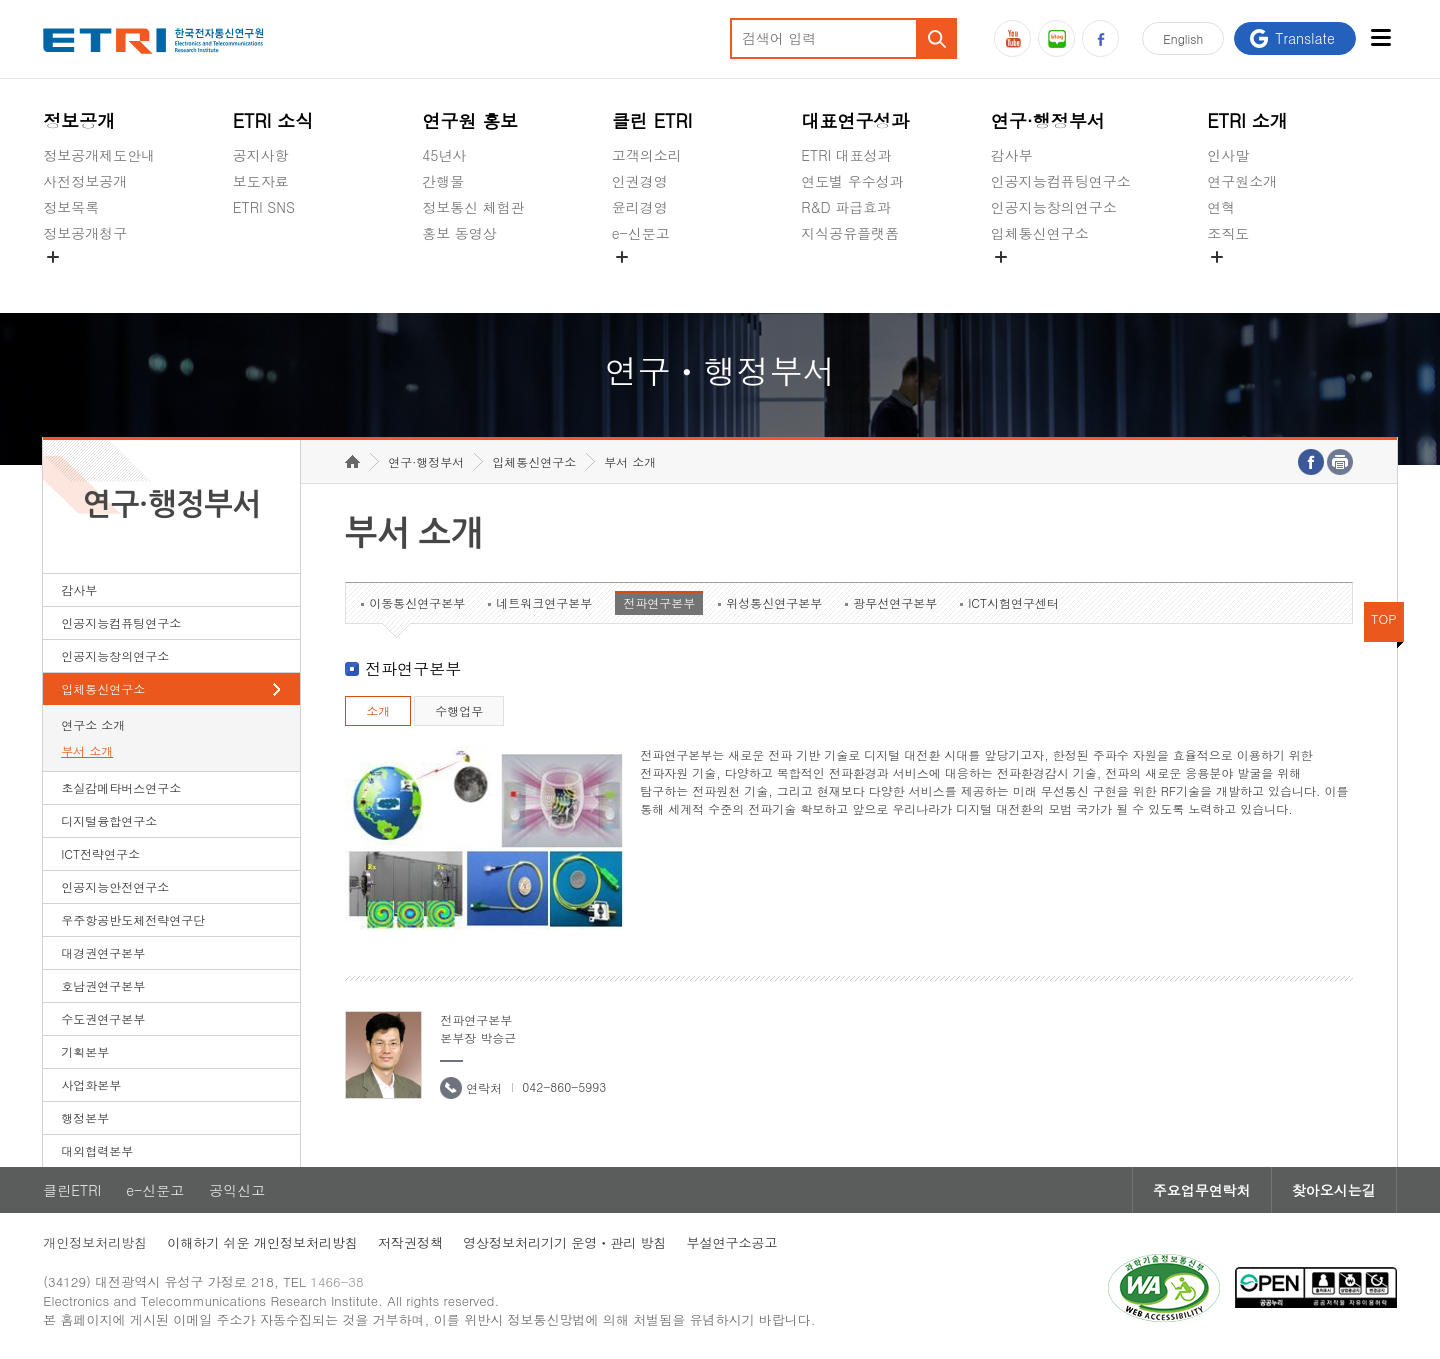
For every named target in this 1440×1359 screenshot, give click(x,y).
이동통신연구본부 (417, 602)
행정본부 (85, 1117)
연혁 (1221, 207)
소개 (378, 710)
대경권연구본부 (103, 952)
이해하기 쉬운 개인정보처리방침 (262, 1242)
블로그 (1056, 38)
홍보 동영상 (459, 233)
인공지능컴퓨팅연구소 (1061, 181)
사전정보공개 (85, 181)
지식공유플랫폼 (850, 233)
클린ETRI (72, 1190)
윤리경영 (640, 207)
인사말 (1228, 155)
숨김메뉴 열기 (53, 257)
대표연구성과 (855, 120)
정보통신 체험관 (473, 207)
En (1183, 38)
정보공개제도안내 (99, 155)
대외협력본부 (97, 1150)
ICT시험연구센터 (1013, 602)
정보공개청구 (85, 233)
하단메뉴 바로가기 (0, 0)
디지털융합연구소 (109, 820)
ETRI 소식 (273, 120)
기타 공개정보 (1251, 280)
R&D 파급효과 (846, 207)
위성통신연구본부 (774, 602)
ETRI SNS (264, 207)
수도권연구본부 (103, 1018)
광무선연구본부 (895, 602)
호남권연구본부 (103, 985)
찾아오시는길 (1334, 1190)
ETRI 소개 (1247, 120)
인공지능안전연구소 (115, 886)
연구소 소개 (93, 724)
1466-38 (336, 1281)
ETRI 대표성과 (846, 155)
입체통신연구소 (1040, 233)
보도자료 (261, 181)
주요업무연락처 (1202, 1190)
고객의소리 (647, 155)
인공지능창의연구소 (1054, 207)
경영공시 (71, 280)
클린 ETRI (652, 120)
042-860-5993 (564, 1086)
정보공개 (79, 120)
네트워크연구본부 (544, 602)
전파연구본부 (659, 602)
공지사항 (261, 155)
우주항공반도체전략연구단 (133, 919)
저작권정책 (410, 1242)
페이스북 (1100, 38)
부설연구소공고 (732, 1242)
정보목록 (71, 207)
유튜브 (1012, 38)
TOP (1384, 618)
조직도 (1228, 233)
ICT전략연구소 (100, 853)
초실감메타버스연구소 (1061, 280)
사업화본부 (91, 1084)
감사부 (1012, 155)
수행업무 (459, 710)
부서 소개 (87, 750)
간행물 (443, 181)
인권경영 (640, 181)
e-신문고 (641, 233)
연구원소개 (1242, 181)
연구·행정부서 (1048, 120)
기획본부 (85, 1051)
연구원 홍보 (470, 120)
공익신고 (640, 280)
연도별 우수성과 (852, 181)
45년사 (444, 155)
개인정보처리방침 (95, 1242)
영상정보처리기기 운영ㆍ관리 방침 (565, 1242)
